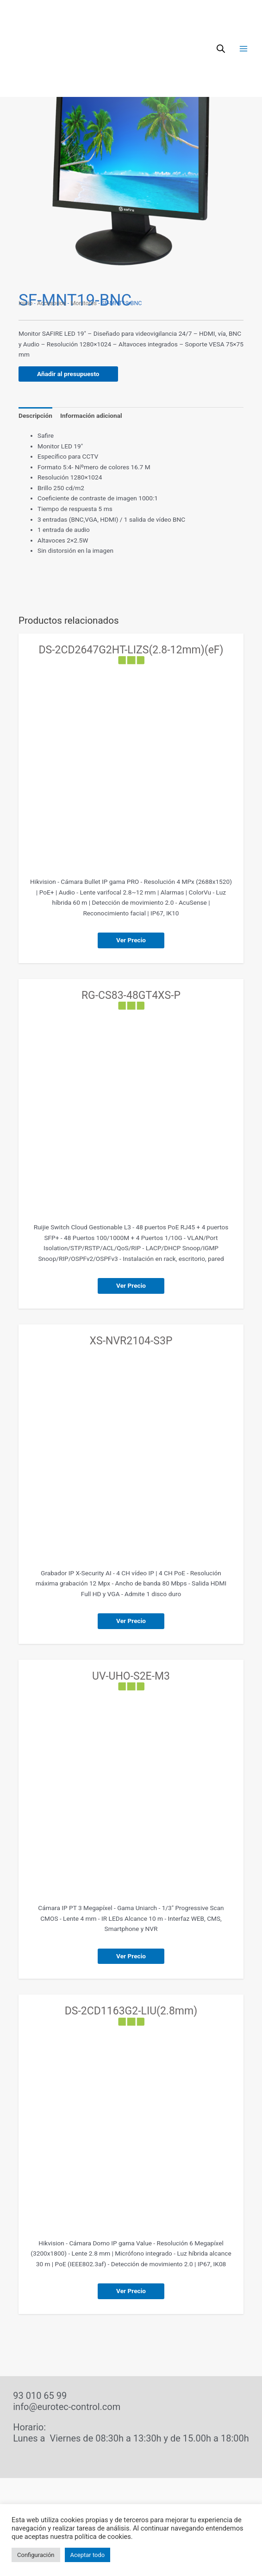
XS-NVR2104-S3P (131, 1341)
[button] (228, 66)
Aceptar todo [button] (87, 2554)
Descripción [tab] (35, 415)
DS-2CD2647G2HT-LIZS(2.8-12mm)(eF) (130, 650)
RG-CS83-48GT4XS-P (131, 995)
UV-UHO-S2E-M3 (131, 1676)
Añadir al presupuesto (68, 373)
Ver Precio (131, 940)
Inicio (25, 303)
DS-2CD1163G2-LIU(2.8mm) (131, 2011)
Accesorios (51, 303)
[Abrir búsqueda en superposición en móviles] (220, 20)
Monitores (83, 303)
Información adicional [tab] (91, 415)
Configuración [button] (36, 2554)
